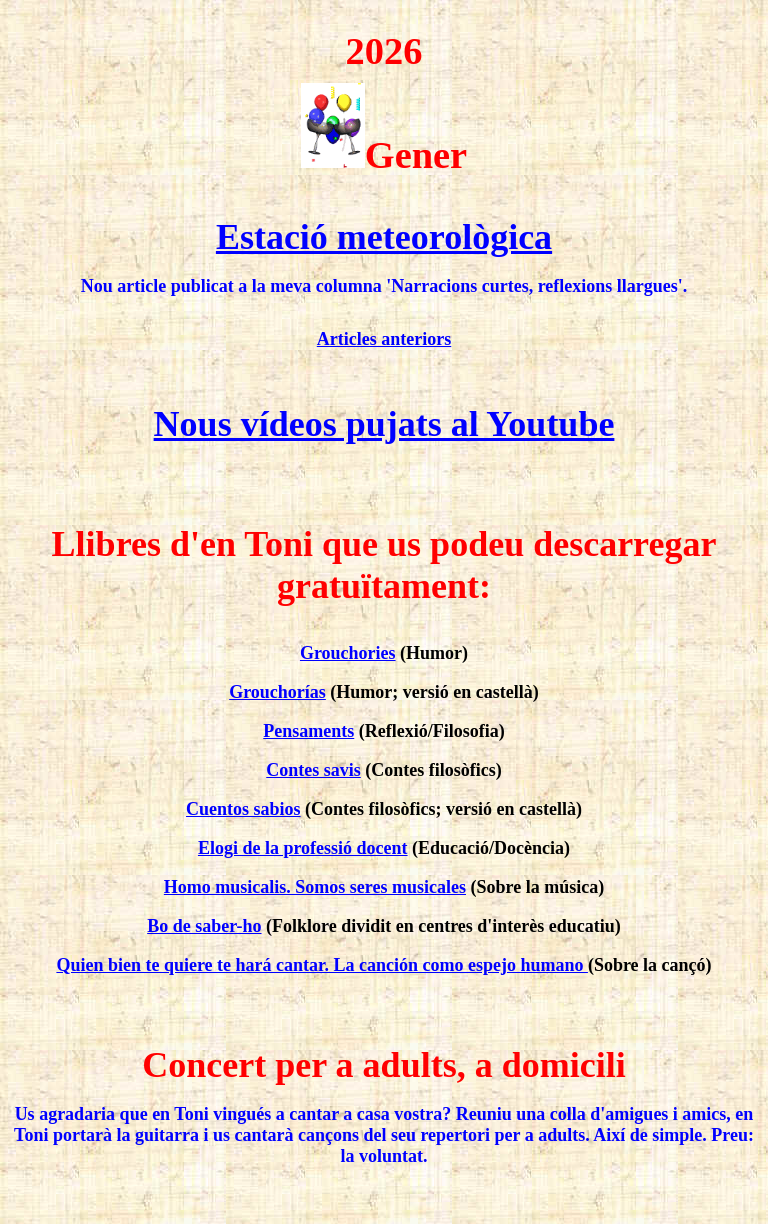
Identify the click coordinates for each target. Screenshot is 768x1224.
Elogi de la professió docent (303, 848)
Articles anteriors (384, 339)
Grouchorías (277, 692)
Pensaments (308, 731)
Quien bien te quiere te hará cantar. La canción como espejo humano (322, 965)
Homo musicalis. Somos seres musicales (315, 887)
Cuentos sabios (243, 809)
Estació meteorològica (384, 237)
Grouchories (348, 653)
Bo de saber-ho (204, 926)
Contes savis (313, 770)
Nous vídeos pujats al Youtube (384, 424)
